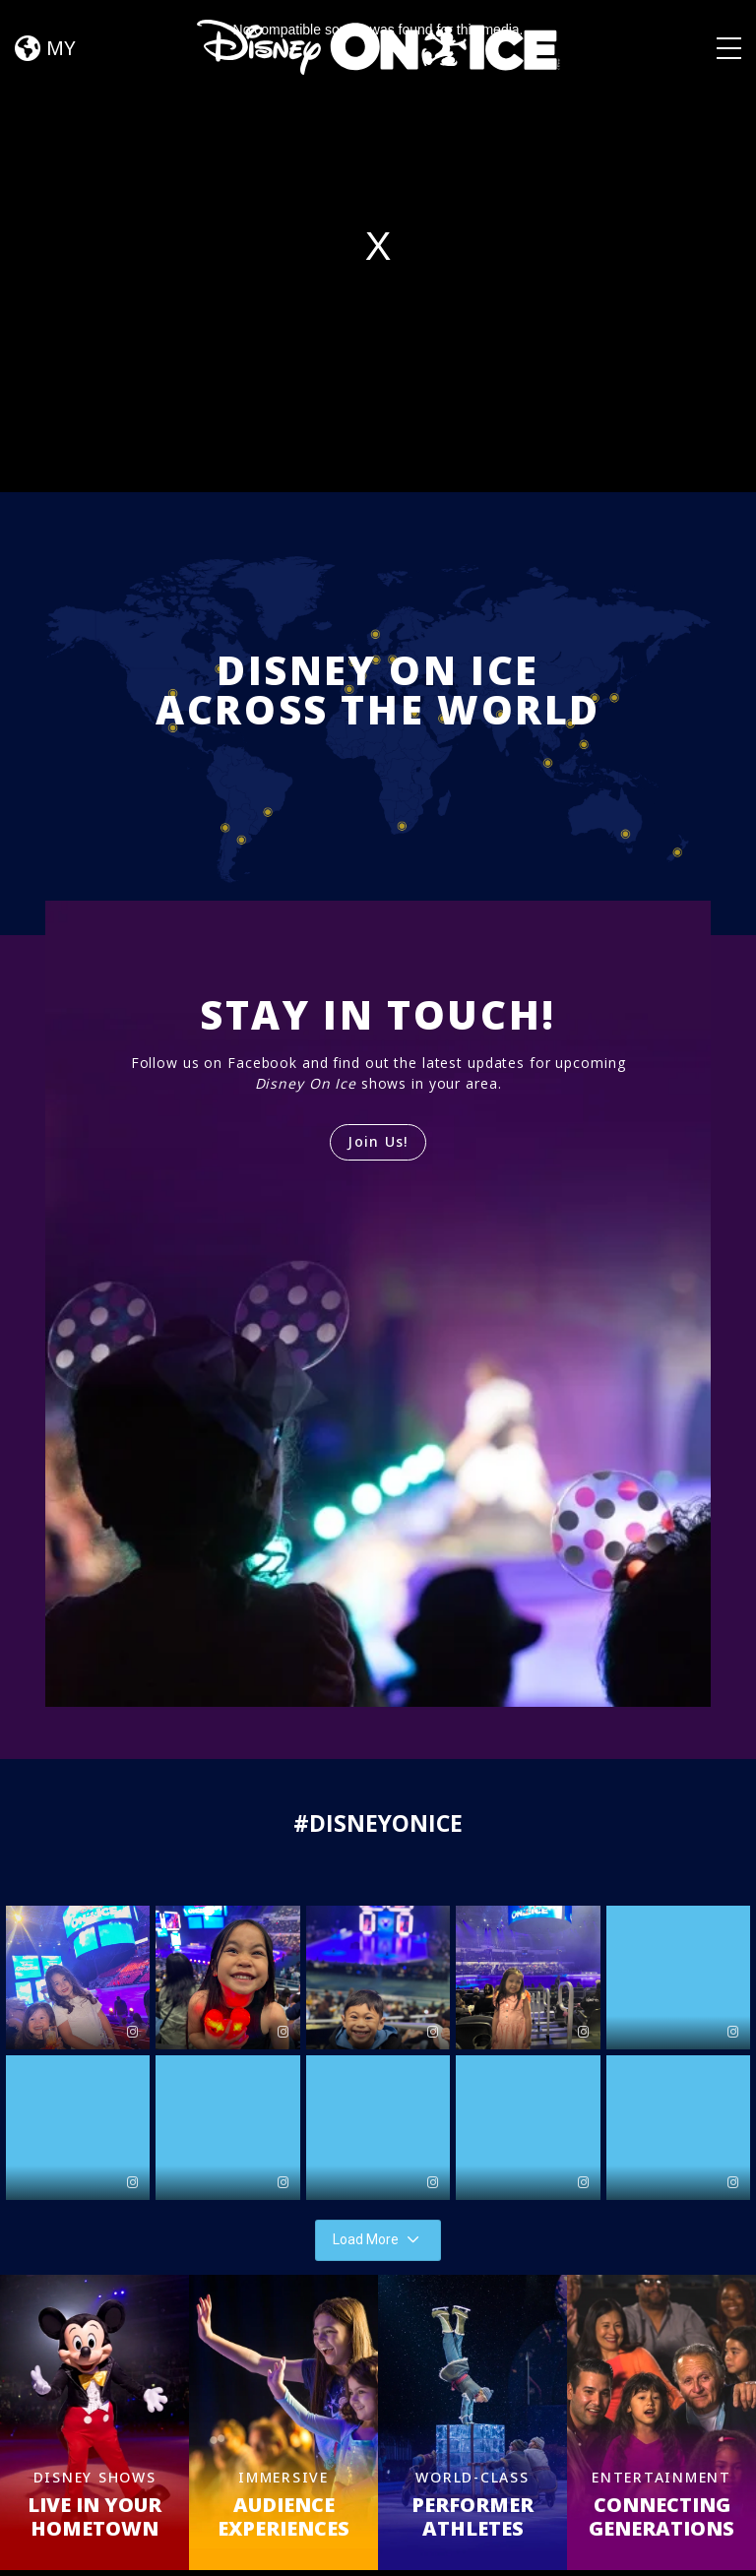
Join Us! (378, 1141)
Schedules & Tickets (384, 2539)
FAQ (553, 2539)
